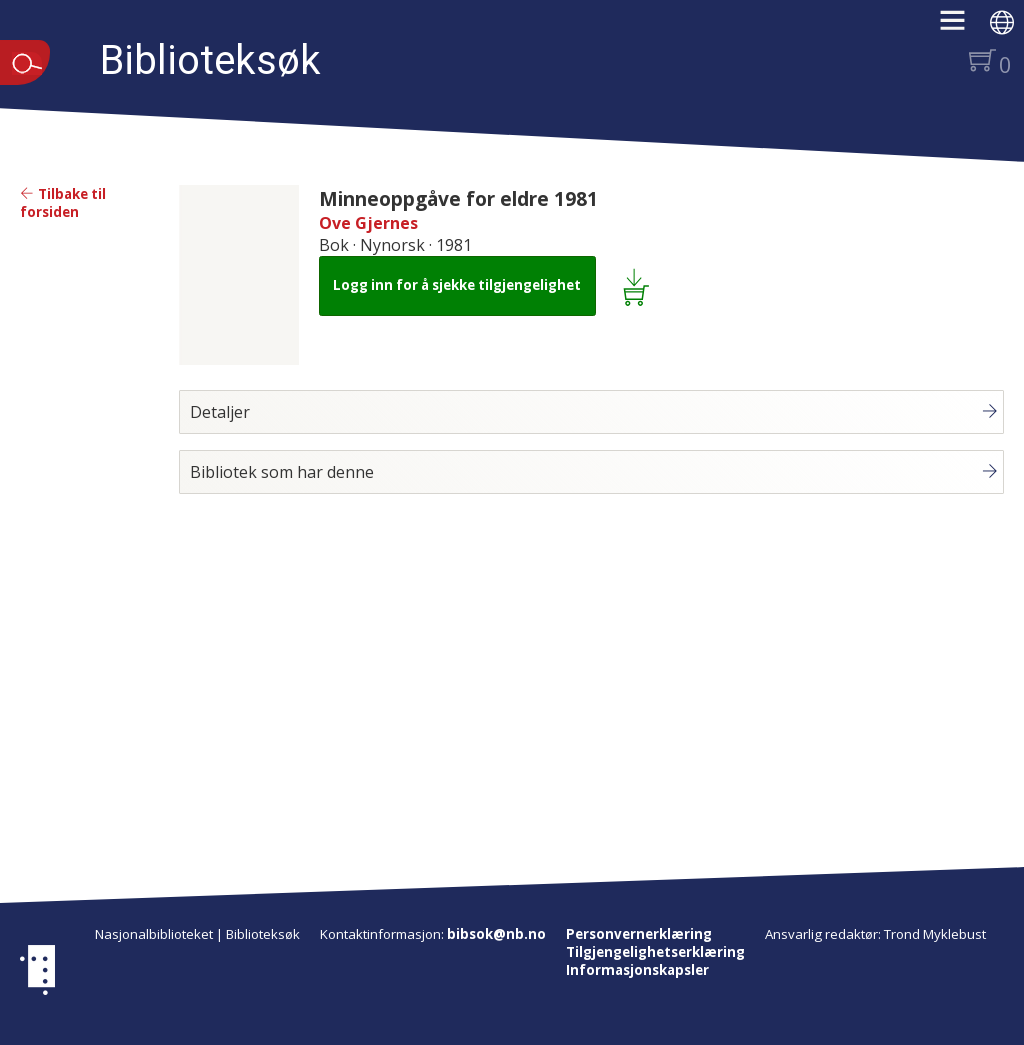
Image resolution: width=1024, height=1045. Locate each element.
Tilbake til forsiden (63, 203)
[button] (962, 27)
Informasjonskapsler (637, 970)
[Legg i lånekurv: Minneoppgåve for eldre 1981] (639, 286)
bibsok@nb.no (496, 934)
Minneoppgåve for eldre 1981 (458, 198)
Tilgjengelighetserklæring (655, 952)
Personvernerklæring (639, 934)
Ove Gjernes (368, 223)
